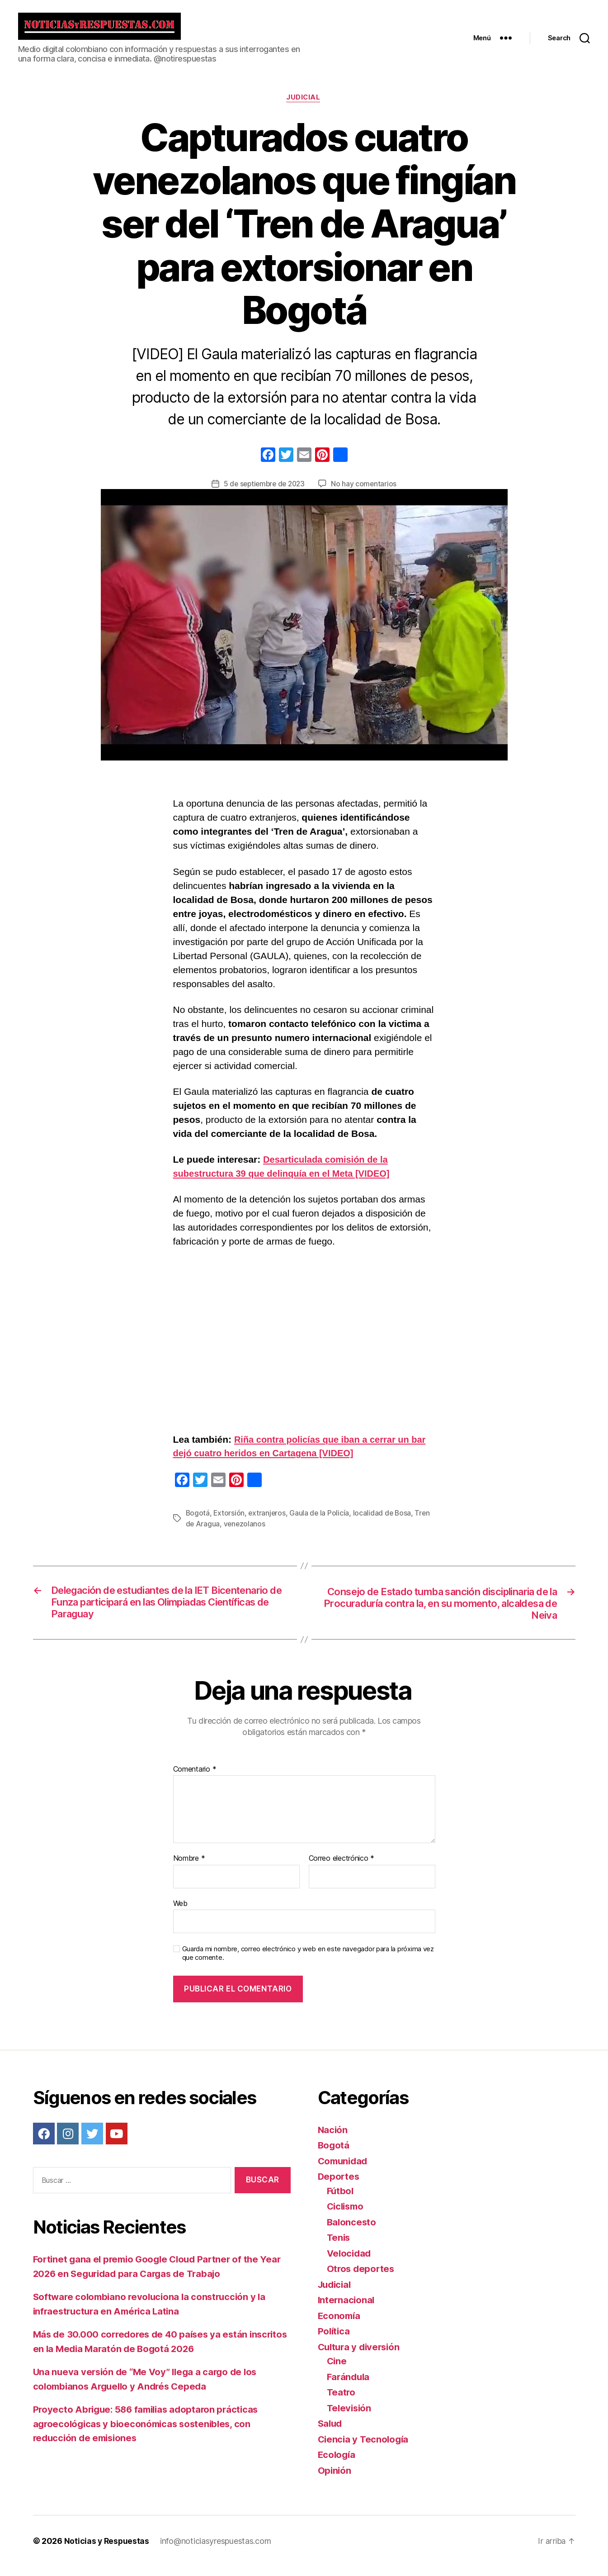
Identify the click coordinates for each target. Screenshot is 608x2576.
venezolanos (245, 1530)
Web (180, 1912)
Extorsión (229, 1520)
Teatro (341, 2401)
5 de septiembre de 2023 (264, 491)
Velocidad (350, 2262)
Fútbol (341, 2200)
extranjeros (268, 1520)
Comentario (195, 1779)
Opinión (335, 2480)
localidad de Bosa (384, 1520)
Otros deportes (361, 2278)
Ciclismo (347, 2215)
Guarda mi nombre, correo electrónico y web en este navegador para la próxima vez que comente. (308, 1963)
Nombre (189, 1868)
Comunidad (344, 2170)
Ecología (337, 2464)
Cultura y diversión (361, 2356)
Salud (331, 2432)
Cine (337, 2370)
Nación (333, 2139)
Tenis (339, 2247)
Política (334, 2340)
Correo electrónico (342, 1868)
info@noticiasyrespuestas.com (216, 2550)
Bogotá (198, 1520)
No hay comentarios (366, 491)
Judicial (304, 105)
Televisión (350, 2417)
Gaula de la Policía (321, 1520)
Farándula (349, 2386)
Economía (340, 2325)
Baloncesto (352, 2231)
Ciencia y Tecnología (365, 2448)
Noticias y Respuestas (107, 2550)
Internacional (347, 2309)
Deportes (339, 2185)
